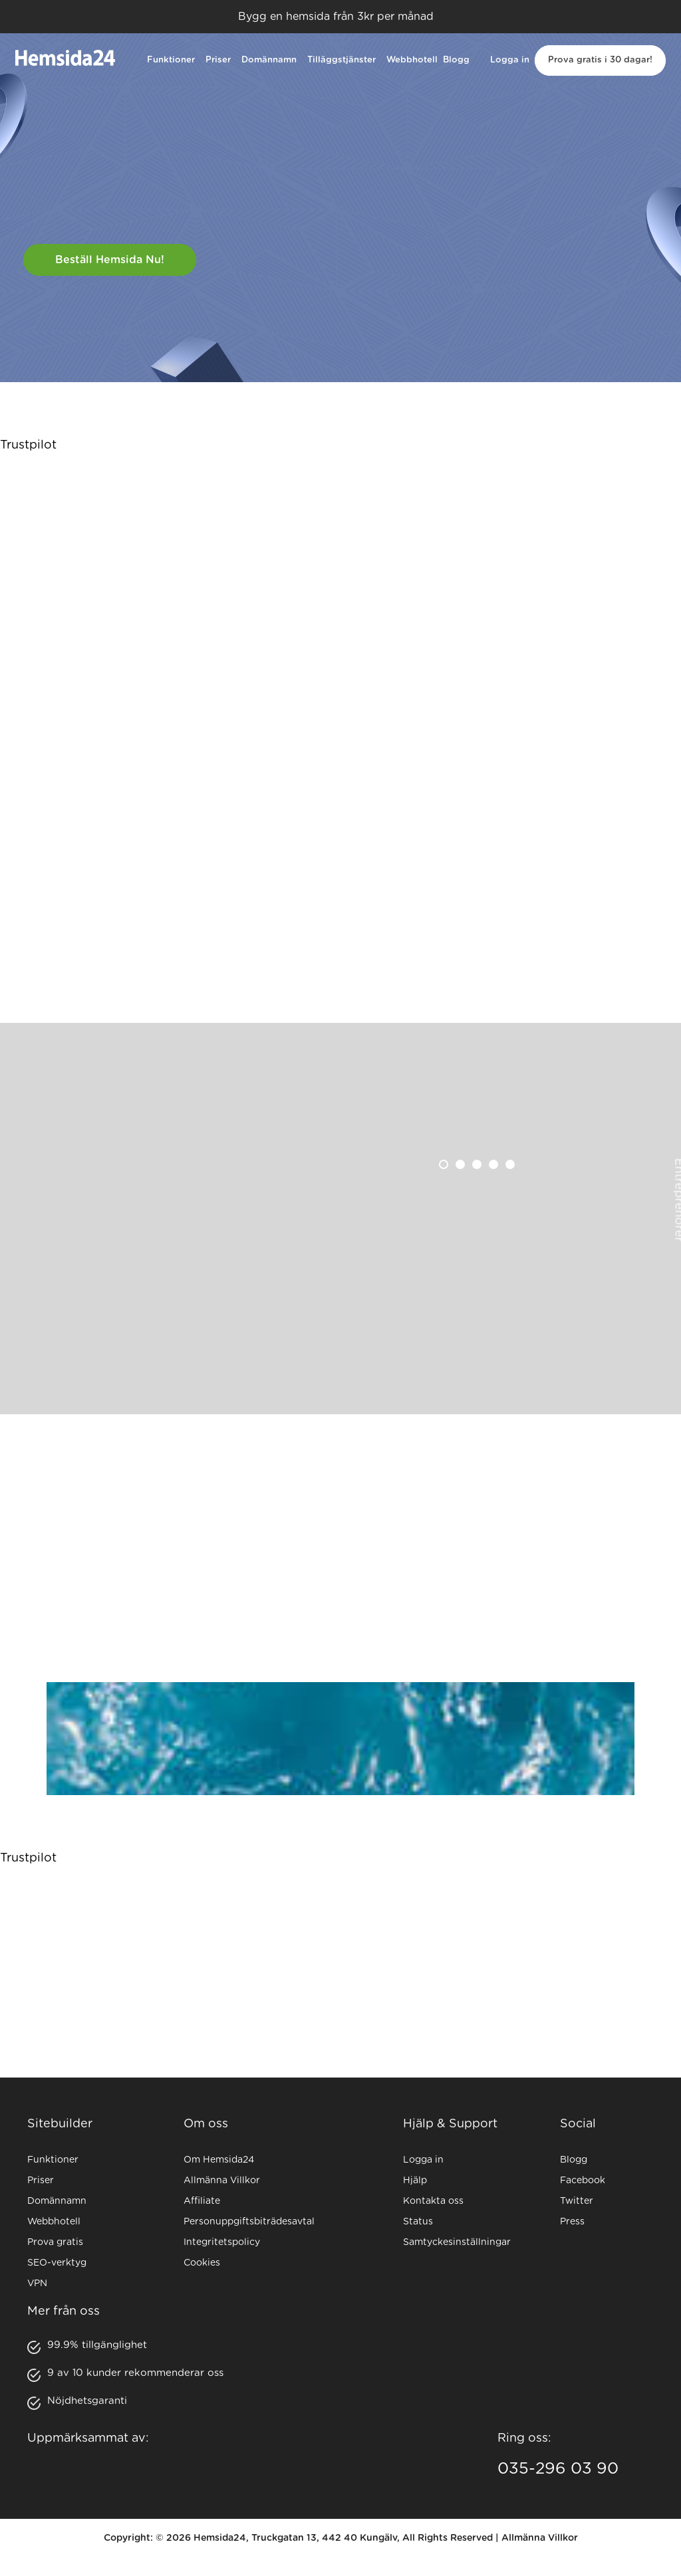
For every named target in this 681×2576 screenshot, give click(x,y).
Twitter (576, 2201)
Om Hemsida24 (219, 2160)
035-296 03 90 (557, 2469)
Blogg (456, 60)
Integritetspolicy (222, 2242)
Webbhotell (412, 60)
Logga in (509, 60)
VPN (37, 2283)
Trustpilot (28, 445)
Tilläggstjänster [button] (341, 60)
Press (572, 2221)
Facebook (582, 2180)
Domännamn (269, 60)
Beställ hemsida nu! (109, 260)
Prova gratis (55, 2242)
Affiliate (202, 2201)
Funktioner (171, 60)
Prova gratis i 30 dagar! (600, 60)
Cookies (202, 2263)
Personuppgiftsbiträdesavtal (249, 2221)
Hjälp (415, 2180)
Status (418, 2221)
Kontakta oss (433, 2201)
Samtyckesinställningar (457, 2242)
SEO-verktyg (56, 2263)
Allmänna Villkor (222, 2180)
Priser (218, 60)
